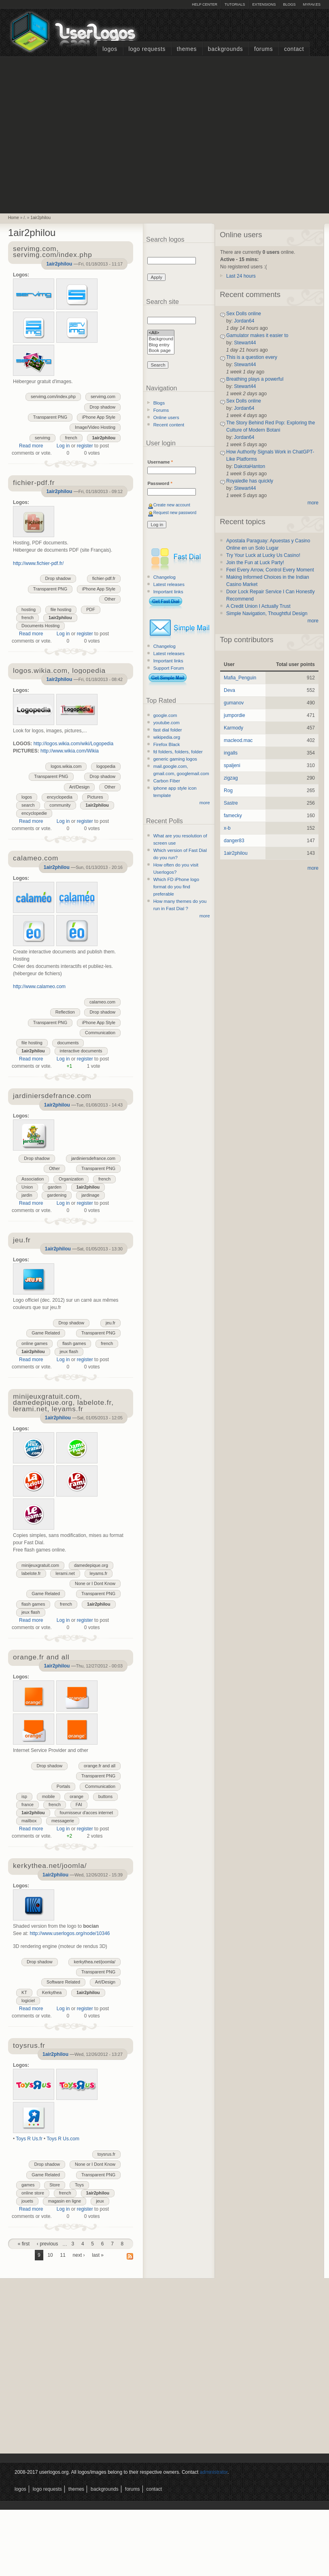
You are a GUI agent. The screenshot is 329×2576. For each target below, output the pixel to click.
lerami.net (64, 1573)
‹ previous (47, 2244)
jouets (27, 2201)
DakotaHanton (249, 466)
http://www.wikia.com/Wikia (69, 751)
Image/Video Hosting (95, 427)
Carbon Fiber (166, 780)
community (59, 805)
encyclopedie (34, 813)
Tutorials (235, 4)
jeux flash (69, 1351)
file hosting (61, 609)
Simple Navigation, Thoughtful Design (267, 613)
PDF (90, 609)
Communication (100, 1032)
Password (159, 483)
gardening (56, 1195)
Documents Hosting (40, 625)
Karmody (233, 728)
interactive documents (81, 1050)
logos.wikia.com (66, 766)
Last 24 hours (241, 276)
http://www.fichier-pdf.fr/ (38, 563)
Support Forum (168, 668)
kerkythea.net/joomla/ (94, 1961)
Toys (79, 2184)
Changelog (164, 577)
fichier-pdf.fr (103, 578)
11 (62, 2255)
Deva (229, 690)
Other (109, 599)
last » (98, 2255)
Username (160, 462)
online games (34, 1343)
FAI (79, 1804)
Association (32, 1178)
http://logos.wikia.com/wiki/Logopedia (73, 743)
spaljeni (232, 765)
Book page (161, 351)
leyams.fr (99, 1573)
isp (24, 1796)
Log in (63, 446)
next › (79, 2255)
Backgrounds (225, 49)
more (205, 802)
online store (32, 2192)
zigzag (231, 778)
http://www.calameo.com (39, 986)
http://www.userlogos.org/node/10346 (70, 1933)
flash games (74, 1343)
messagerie (62, 1820)
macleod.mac (238, 740)
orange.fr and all (99, 1765)
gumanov (234, 703)
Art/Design (79, 786)
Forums (263, 49)
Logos (109, 49)
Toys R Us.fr (29, 2139)
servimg (42, 437)
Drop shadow (102, 407)
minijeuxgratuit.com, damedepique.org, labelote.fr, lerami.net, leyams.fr (63, 1403)
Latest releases (169, 584)
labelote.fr (30, 1573)
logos (26, 797)
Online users (166, 417)
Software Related (63, 1981)
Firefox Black (166, 744)
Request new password (175, 512)
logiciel (28, 2000)
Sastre (231, 803)
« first (24, 2244)
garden (55, 1187)
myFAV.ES (312, 4)
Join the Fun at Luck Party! (255, 562)
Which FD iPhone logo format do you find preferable (176, 886)
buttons (105, 1796)
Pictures (95, 797)
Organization (71, 1178)
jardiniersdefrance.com (93, 1158)
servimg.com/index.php (53, 396)
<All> (161, 333)
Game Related (46, 1332)
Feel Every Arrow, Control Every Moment (270, 570)
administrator (214, 2472)
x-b (227, 828)
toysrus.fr (106, 2154)
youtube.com (166, 722)
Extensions (264, 4)
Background (161, 339)
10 (50, 2255)
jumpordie (234, 715)
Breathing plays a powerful (254, 379)
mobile (48, 1796)
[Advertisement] (76, 134)
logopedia (105, 766)
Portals (63, 1786)
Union (27, 1187)
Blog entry (161, 345)
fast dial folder (167, 729)
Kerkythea (52, 1992)
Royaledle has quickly (249, 481)
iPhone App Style (98, 417)
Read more (31, 446)
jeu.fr (110, 1322)
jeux (100, 2201)
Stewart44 (245, 343)
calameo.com (102, 1001)
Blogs (289, 4)
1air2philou (40, 217)
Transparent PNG (50, 417)
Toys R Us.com (63, 2139)
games (27, 2184)
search (27, 805)
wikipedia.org (166, 737)
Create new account (171, 505)
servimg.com (103, 396)
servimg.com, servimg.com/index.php (52, 252)
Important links (168, 591)
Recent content (169, 424)
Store (54, 2184)
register (85, 446)
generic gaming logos (175, 759)
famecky (233, 815)
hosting (28, 609)
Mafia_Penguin (240, 678)
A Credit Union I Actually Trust (258, 606)
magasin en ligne (64, 2201)
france (27, 1804)
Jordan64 (244, 321)
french (71, 437)
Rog (228, 790)
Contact (294, 49)
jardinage (90, 1195)
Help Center (204, 4)
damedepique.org (91, 1565)
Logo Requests (147, 49)
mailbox (28, 1820)
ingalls (231, 753)
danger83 (234, 840)
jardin (26, 1195)
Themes (187, 49)
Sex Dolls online (243, 313)
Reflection (65, 1012)
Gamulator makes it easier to (257, 335)
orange (76, 1796)
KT (24, 1992)
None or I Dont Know (95, 1583)
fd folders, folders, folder (178, 751)
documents (68, 1042)
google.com (165, 715)
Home (13, 217)
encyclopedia (59, 797)
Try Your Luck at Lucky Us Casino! (263, 555)
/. (24, 217)
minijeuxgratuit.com (40, 1565)
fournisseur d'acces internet (86, 1812)
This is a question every (251, 357)
